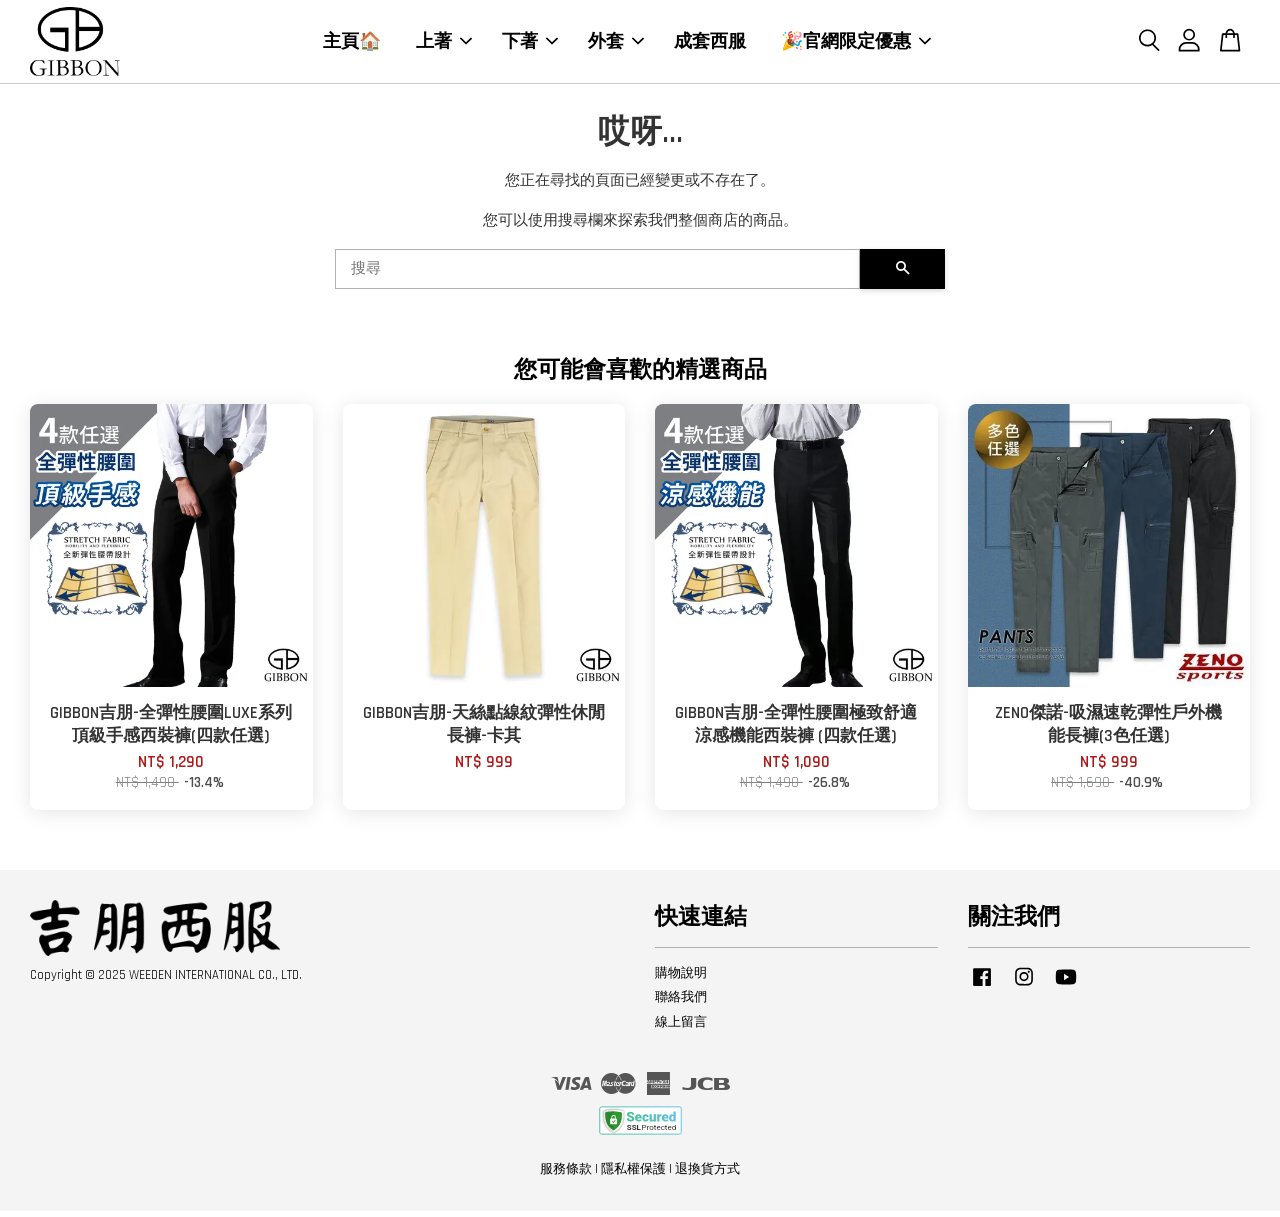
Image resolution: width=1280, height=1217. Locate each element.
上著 (444, 44)
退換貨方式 (707, 1175)
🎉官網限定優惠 (856, 44)
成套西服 (710, 44)
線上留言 (681, 1028)
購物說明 (681, 978)
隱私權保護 (633, 1175)
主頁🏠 (352, 44)
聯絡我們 (681, 1003)
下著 (530, 44)
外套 (616, 44)
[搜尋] (597, 275)
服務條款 (566, 1175)
